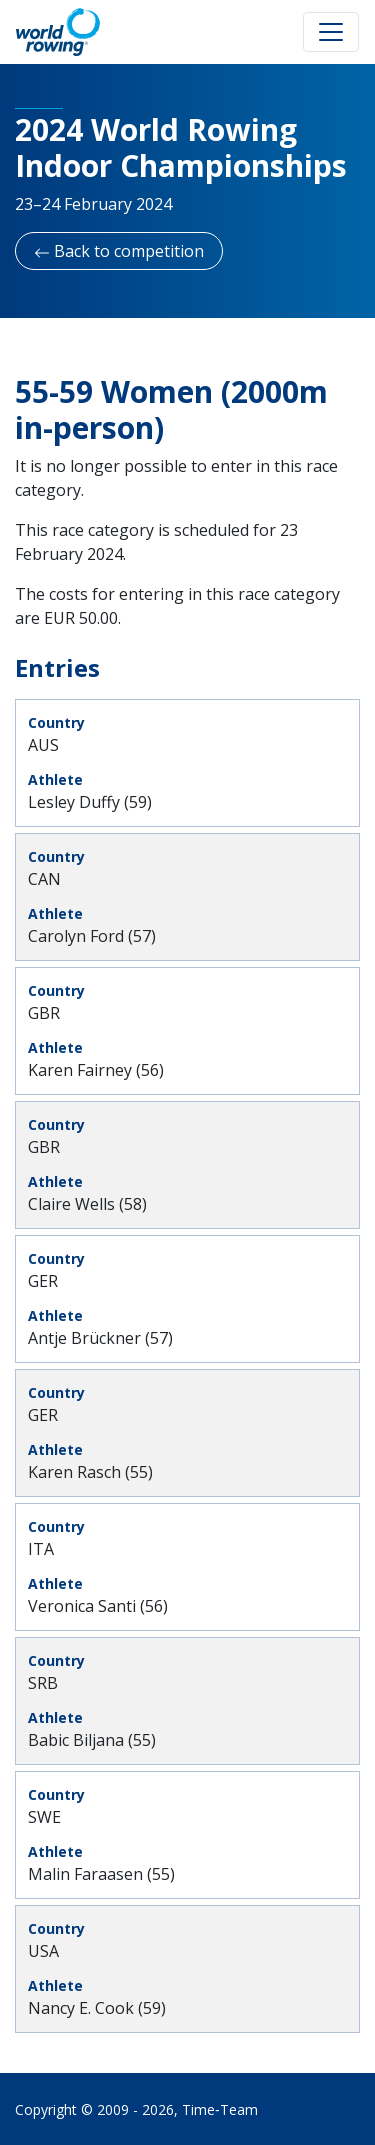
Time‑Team (220, 2109)
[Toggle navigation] (331, 32)
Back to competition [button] (119, 251)
